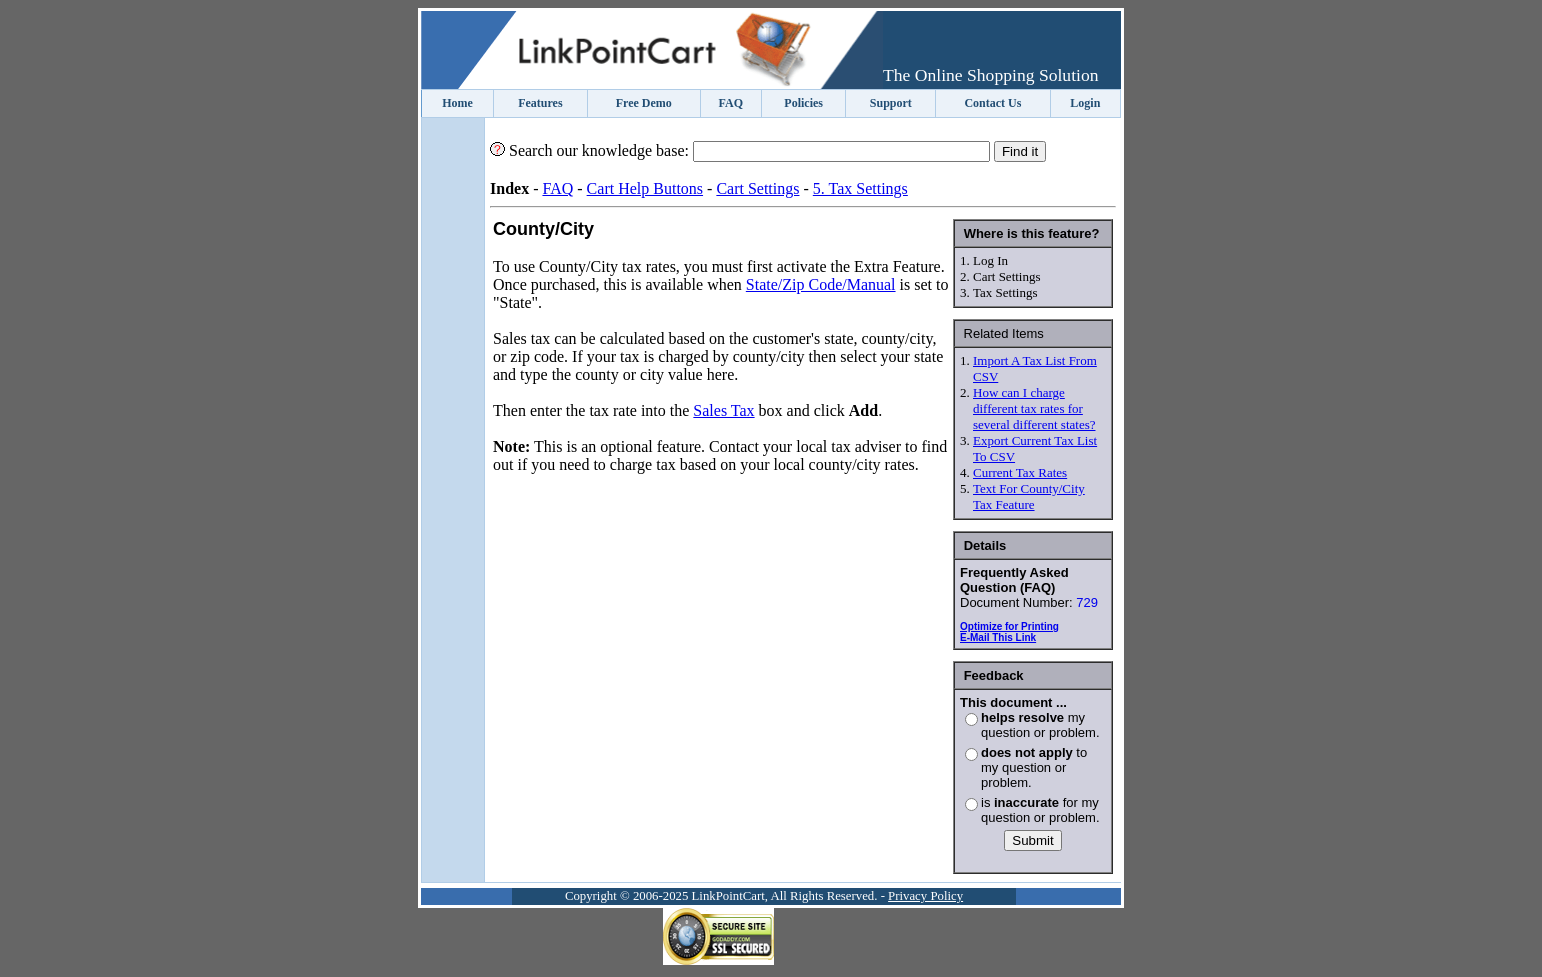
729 (1087, 602)
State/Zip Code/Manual (821, 284)
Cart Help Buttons (645, 188)
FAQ (731, 103)
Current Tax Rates (1020, 472)
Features (540, 103)
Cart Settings (757, 188)
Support (891, 103)
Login (1085, 103)
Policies (803, 103)
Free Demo (644, 103)
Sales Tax (723, 410)
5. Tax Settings (860, 188)
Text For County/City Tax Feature (1029, 496)
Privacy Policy (925, 896)
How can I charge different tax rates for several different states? (1034, 408)
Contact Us (992, 103)
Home (457, 103)
